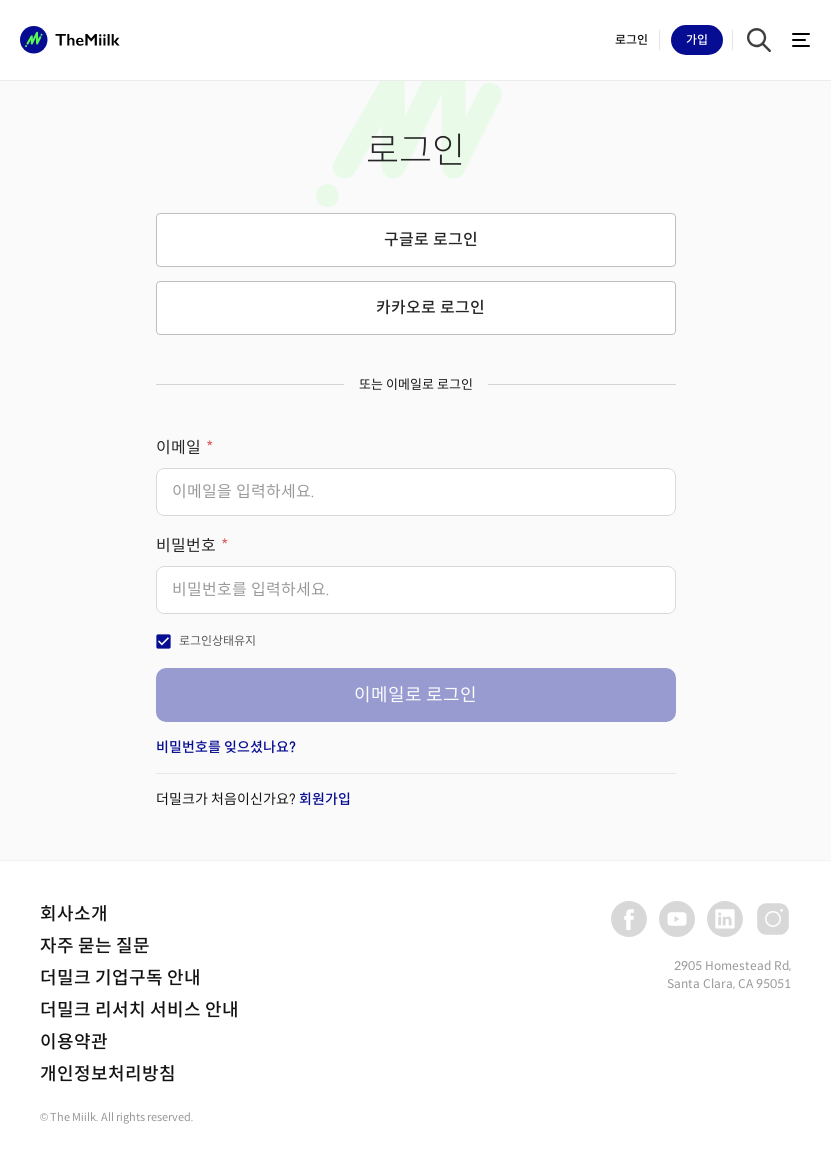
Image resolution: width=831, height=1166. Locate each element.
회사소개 (74, 914)
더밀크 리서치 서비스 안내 (139, 1010)
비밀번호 (186, 545)
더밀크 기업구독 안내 (120, 978)
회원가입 (325, 799)
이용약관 (74, 1042)
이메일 (178, 447)
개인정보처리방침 (108, 1074)
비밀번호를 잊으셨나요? (226, 747)
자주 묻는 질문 (95, 946)
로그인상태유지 (217, 640)
